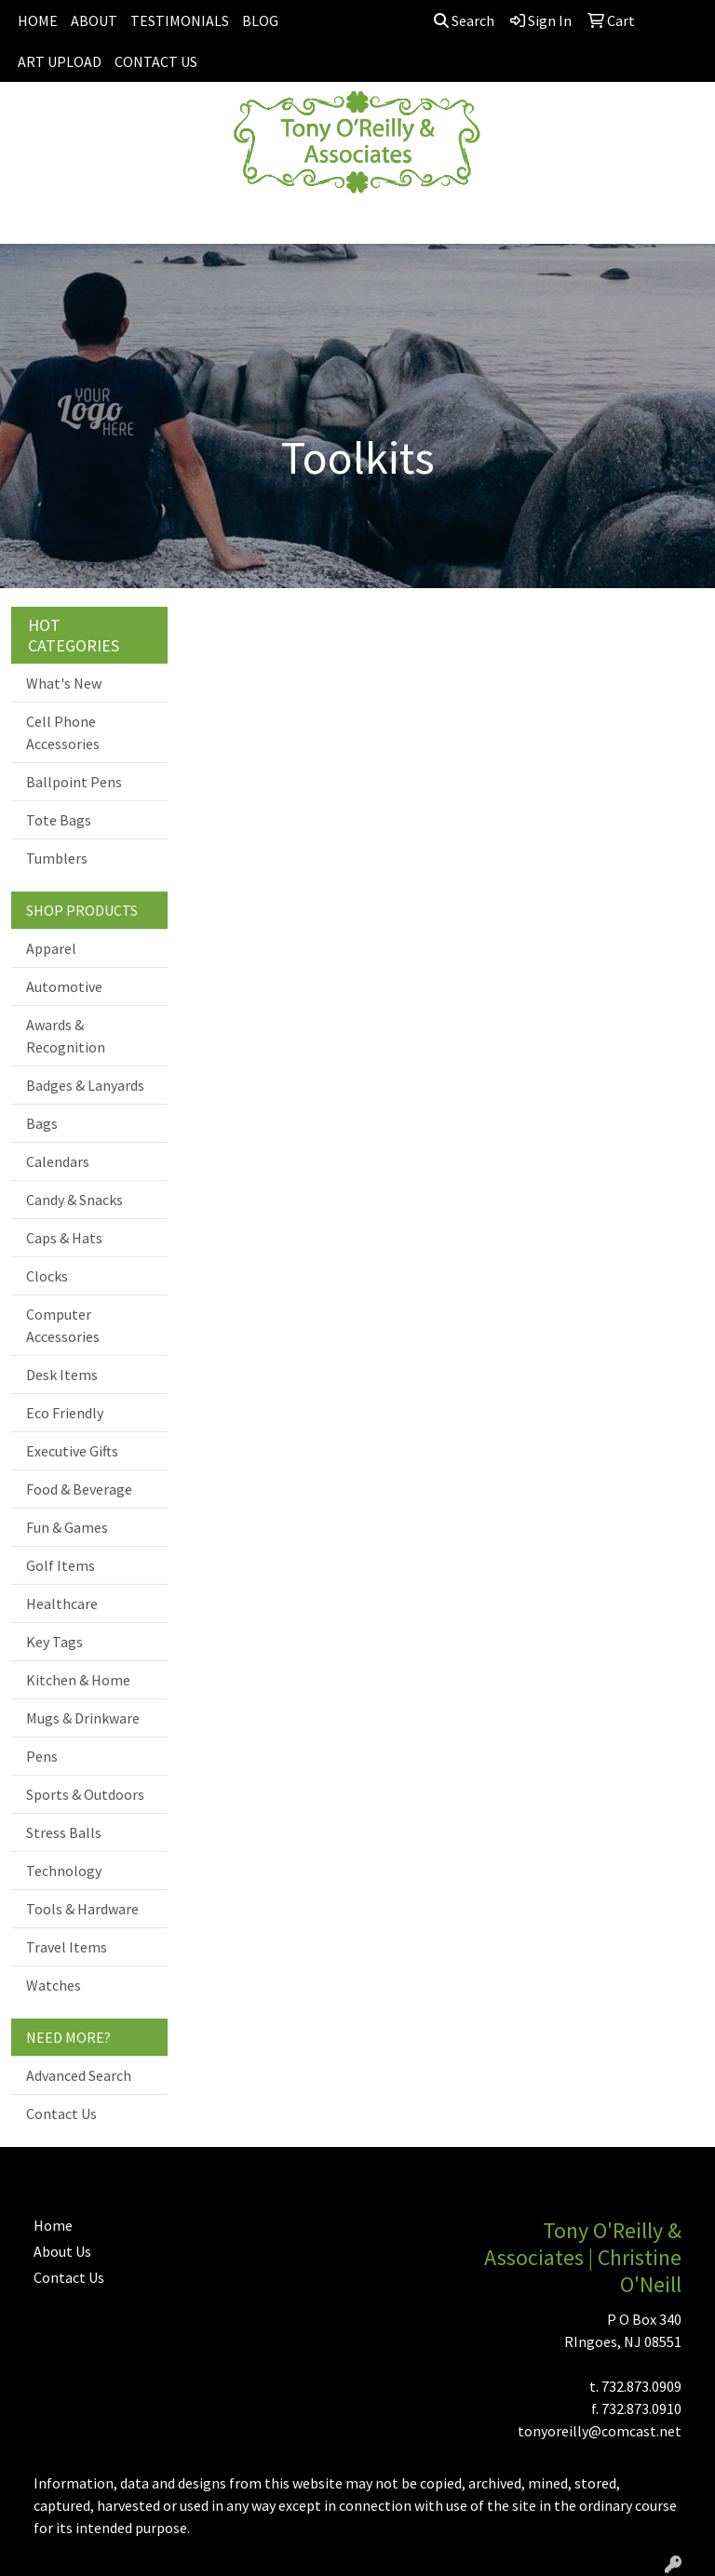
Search (464, 20)
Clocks (47, 1276)
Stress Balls (63, 1832)
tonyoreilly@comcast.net (599, 2431)
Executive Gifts (72, 1451)
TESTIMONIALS (179, 20)
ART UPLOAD (59, 61)
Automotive (64, 986)
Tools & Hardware (82, 1908)
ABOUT (94, 20)
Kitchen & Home (78, 1679)
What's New (63, 683)
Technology (63, 1870)
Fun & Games (67, 1527)
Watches (53, 1985)
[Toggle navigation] (28, 223)
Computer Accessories (63, 1325)
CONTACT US (156, 61)
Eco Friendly (64, 1412)
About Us (62, 2251)
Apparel (51, 948)
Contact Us (61, 2113)
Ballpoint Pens (74, 781)
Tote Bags (58, 820)
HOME (38, 20)
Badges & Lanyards (85, 1085)
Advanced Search (78, 2075)
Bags (42, 1123)
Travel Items (66, 1947)
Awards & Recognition (65, 1035)
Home (53, 2225)
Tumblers (57, 858)
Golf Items (60, 1565)
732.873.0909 (641, 2386)
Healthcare (62, 1603)
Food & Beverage (79, 1489)
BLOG (260, 20)
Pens (42, 1756)
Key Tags (54, 1641)
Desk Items (62, 1374)
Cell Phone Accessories (63, 732)
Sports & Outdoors (85, 1794)
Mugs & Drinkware (83, 1718)
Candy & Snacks (74, 1199)
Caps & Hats (64, 1237)
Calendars (57, 1161)
